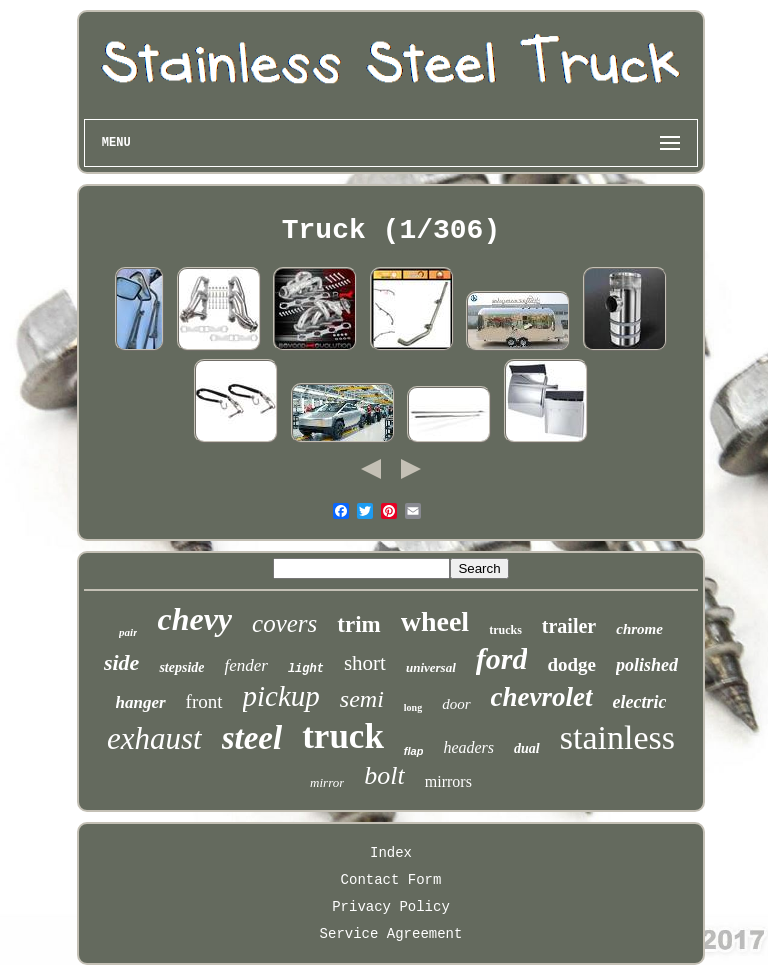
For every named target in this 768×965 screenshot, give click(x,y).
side (121, 662)
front (204, 701)
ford (502, 658)
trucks (505, 630)
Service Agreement (391, 934)
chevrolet (542, 697)
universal (431, 667)
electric (640, 702)
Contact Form (391, 880)
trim (358, 624)
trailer (569, 626)
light (306, 669)
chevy (194, 619)
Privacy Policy (391, 907)
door (456, 704)
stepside (181, 667)
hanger (141, 702)
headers (468, 747)
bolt (384, 775)
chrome (639, 629)
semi (362, 699)
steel (252, 738)
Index (391, 853)
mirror (327, 782)
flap (414, 751)
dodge (571, 664)
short (365, 663)
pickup (281, 696)
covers (284, 623)
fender (245, 665)
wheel (435, 621)
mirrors (448, 781)
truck (343, 736)
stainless (617, 737)
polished (647, 665)
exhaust (154, 738)
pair (128, 632)
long (413, 707)
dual (527, 748)
